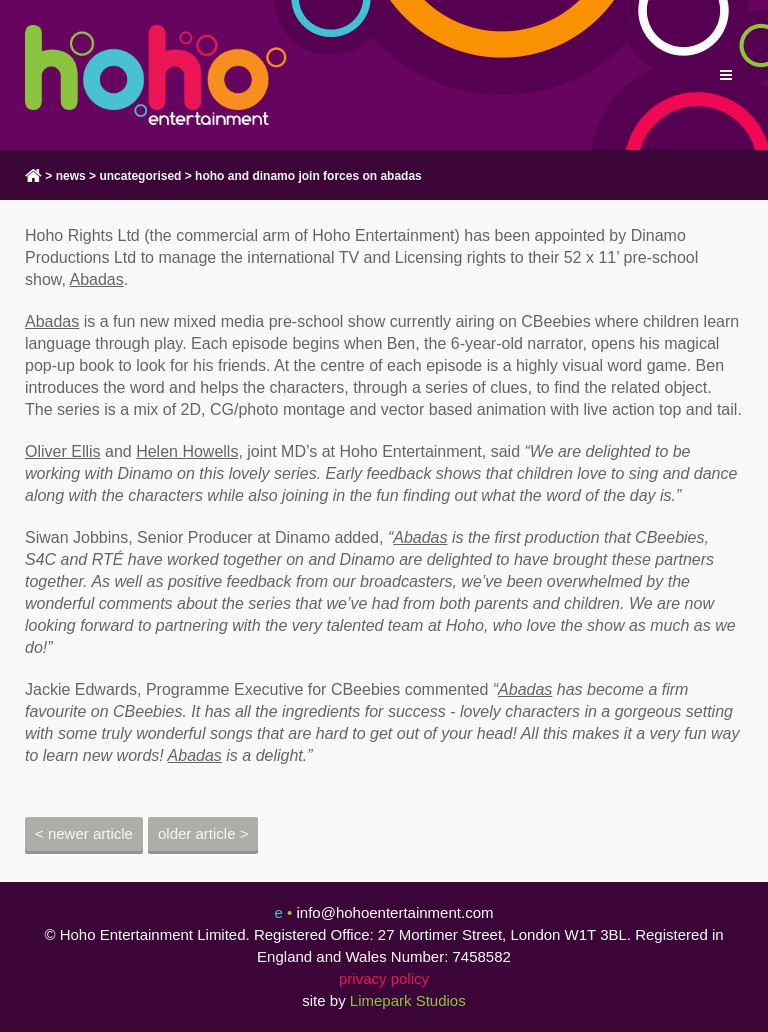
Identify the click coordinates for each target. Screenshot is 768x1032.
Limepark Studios (408, 1000)
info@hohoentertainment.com (394, 912)
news (71, 176)
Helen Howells (187, 451)
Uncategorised (140, 176)
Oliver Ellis (63, 451)
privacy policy (384, 978)
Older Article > (203, 833)
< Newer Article (84, 833)
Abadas (96, 279)
